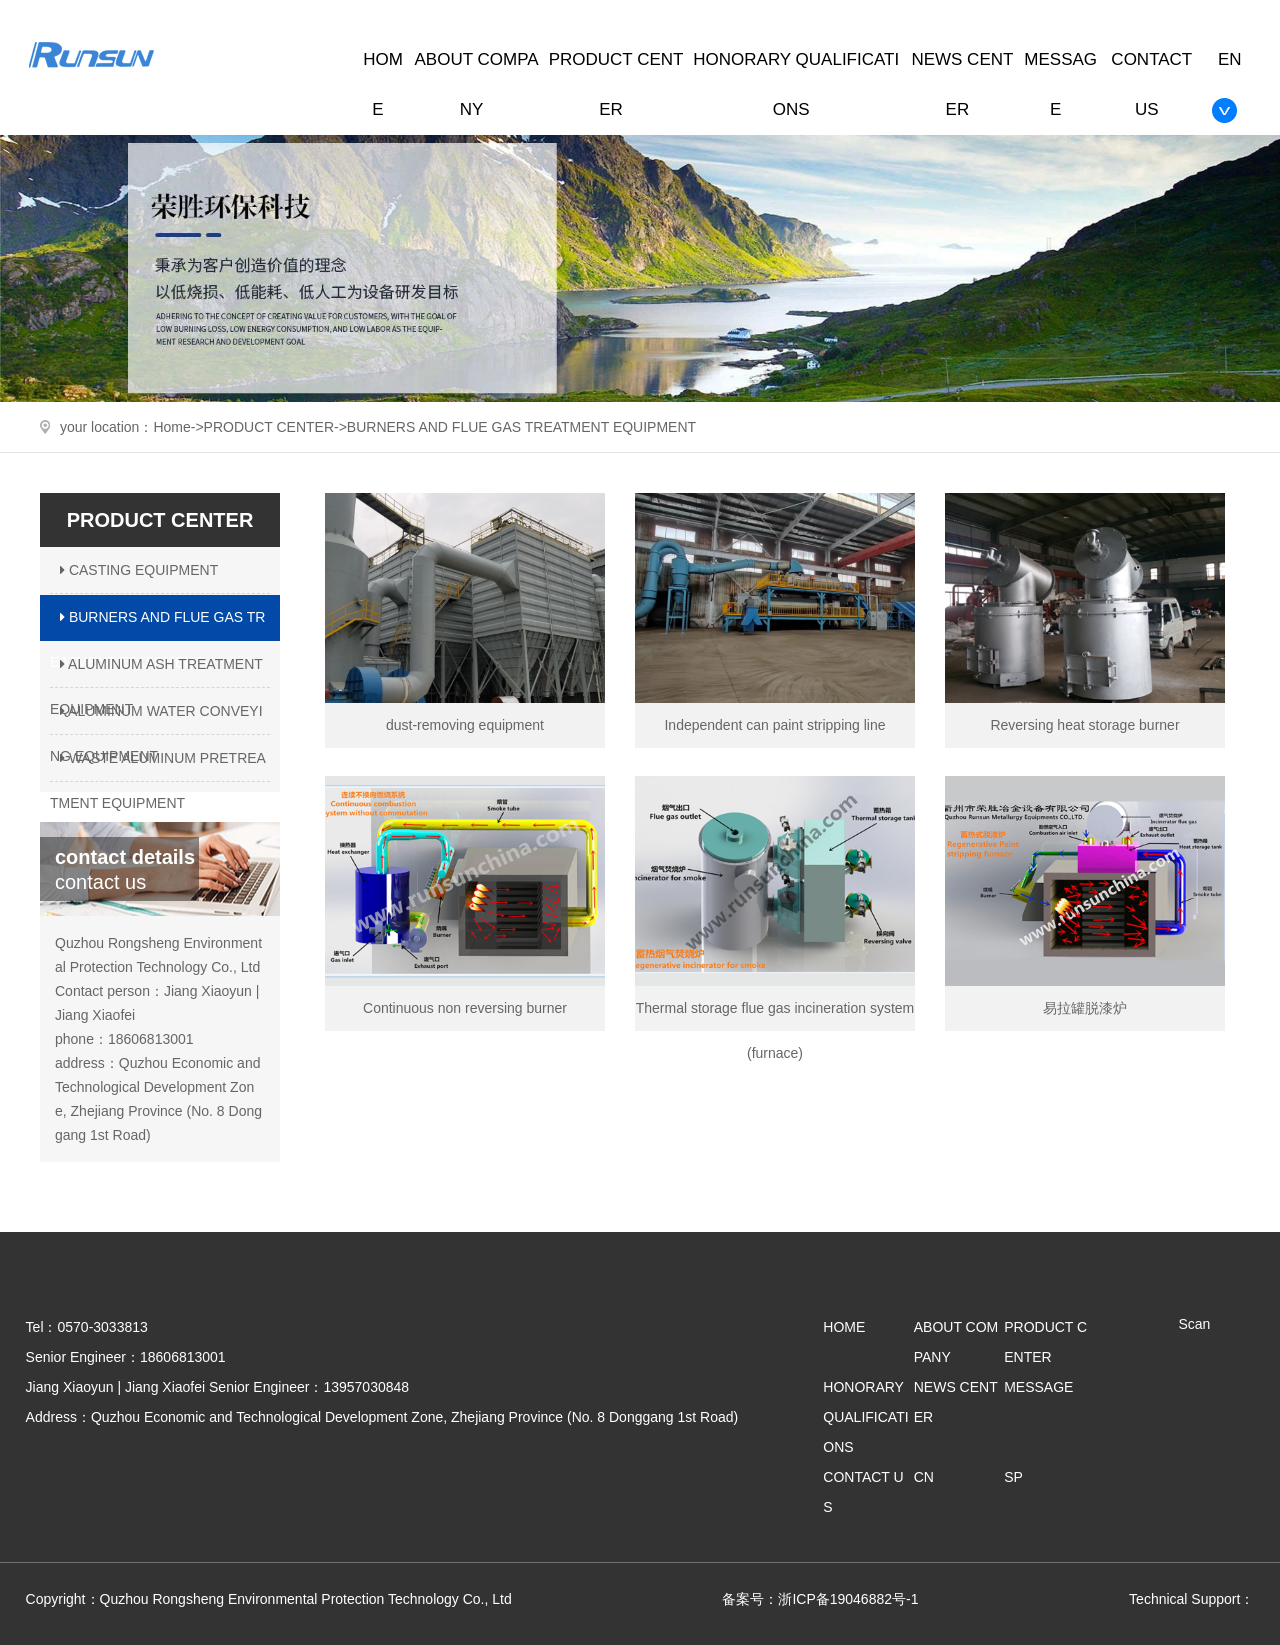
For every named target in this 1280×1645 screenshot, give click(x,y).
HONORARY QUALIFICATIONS (865, 1417)
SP (1013, 1477)
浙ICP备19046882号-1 (848, 1599)
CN (924, 1477)
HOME (844, 1327)
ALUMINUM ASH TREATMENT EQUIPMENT (156, 672)
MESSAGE (1038, 1387)
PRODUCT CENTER (269, 427)
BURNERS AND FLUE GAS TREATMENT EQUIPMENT (521, 427)
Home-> (178, 427)
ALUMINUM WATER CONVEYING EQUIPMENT (156, 719)
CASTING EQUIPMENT (136, 570)
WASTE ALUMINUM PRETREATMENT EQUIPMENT (158, 766)
